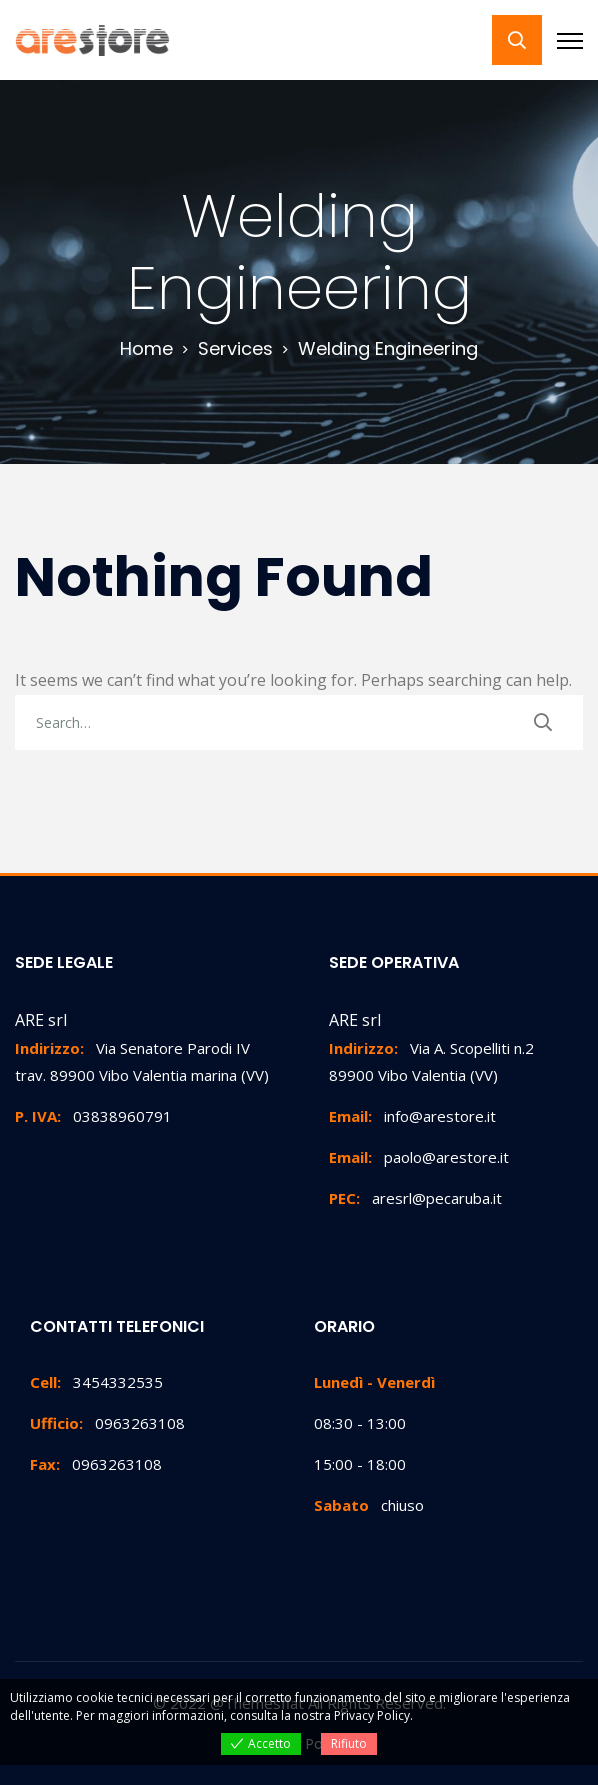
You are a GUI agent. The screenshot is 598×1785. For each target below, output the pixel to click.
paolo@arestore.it (419, 1157)
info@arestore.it (412, 1116)
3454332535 (96, 1382)
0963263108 (107, 1423)
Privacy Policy (372, 1715)
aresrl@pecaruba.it (415, 1198)
